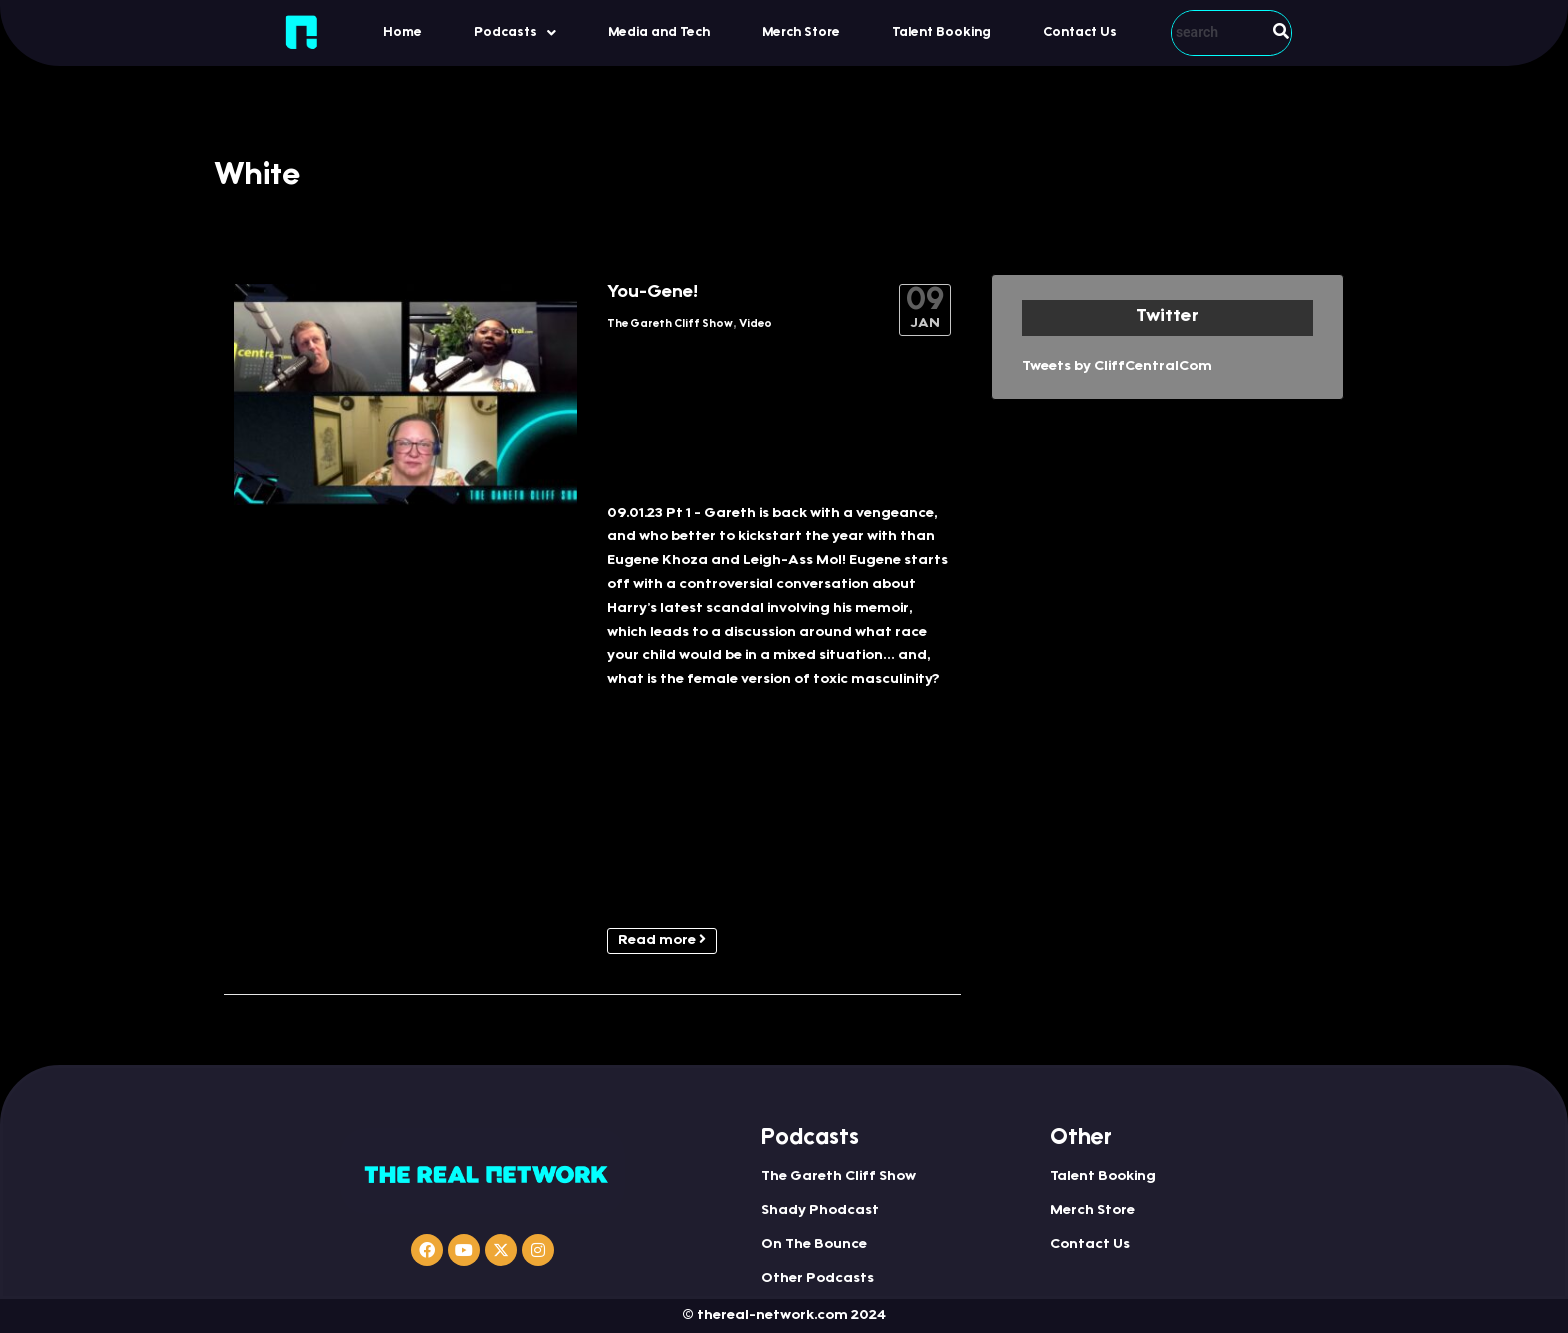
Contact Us (1080, 32)
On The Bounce (814, 1245)
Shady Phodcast (820, 1211)
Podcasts (515, 33)
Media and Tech (659, 32)
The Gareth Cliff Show (670, 324)
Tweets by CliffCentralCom (1117, 367)
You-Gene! (652, 293)
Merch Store (801, 32)
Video (755, 324)
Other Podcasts (817, 1279)
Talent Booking (941, 32)
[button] (515, 32)
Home (402, 32)
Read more (662, 940)
